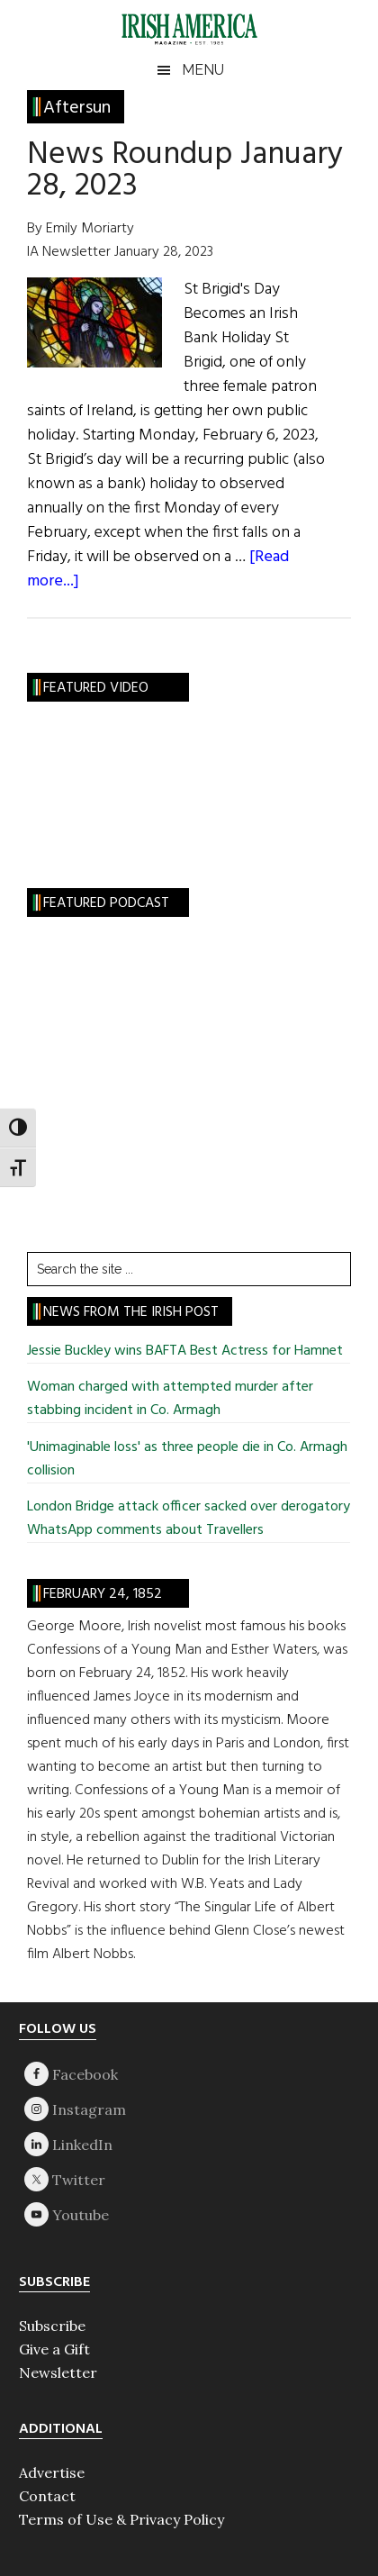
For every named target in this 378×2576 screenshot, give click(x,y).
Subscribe (52, 2326)
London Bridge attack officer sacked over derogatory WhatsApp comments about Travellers (188, 1518)
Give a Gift (54, 2349)
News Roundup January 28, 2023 (185, 171)
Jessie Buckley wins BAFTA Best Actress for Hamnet (185, 1351)
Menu (203, 69)
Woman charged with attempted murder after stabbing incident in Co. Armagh (170, 1398)
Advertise (52, 2472)
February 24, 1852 (102, 1594)
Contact (47, 2496)
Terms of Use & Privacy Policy (121, 2519)
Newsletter (58, 2372)
